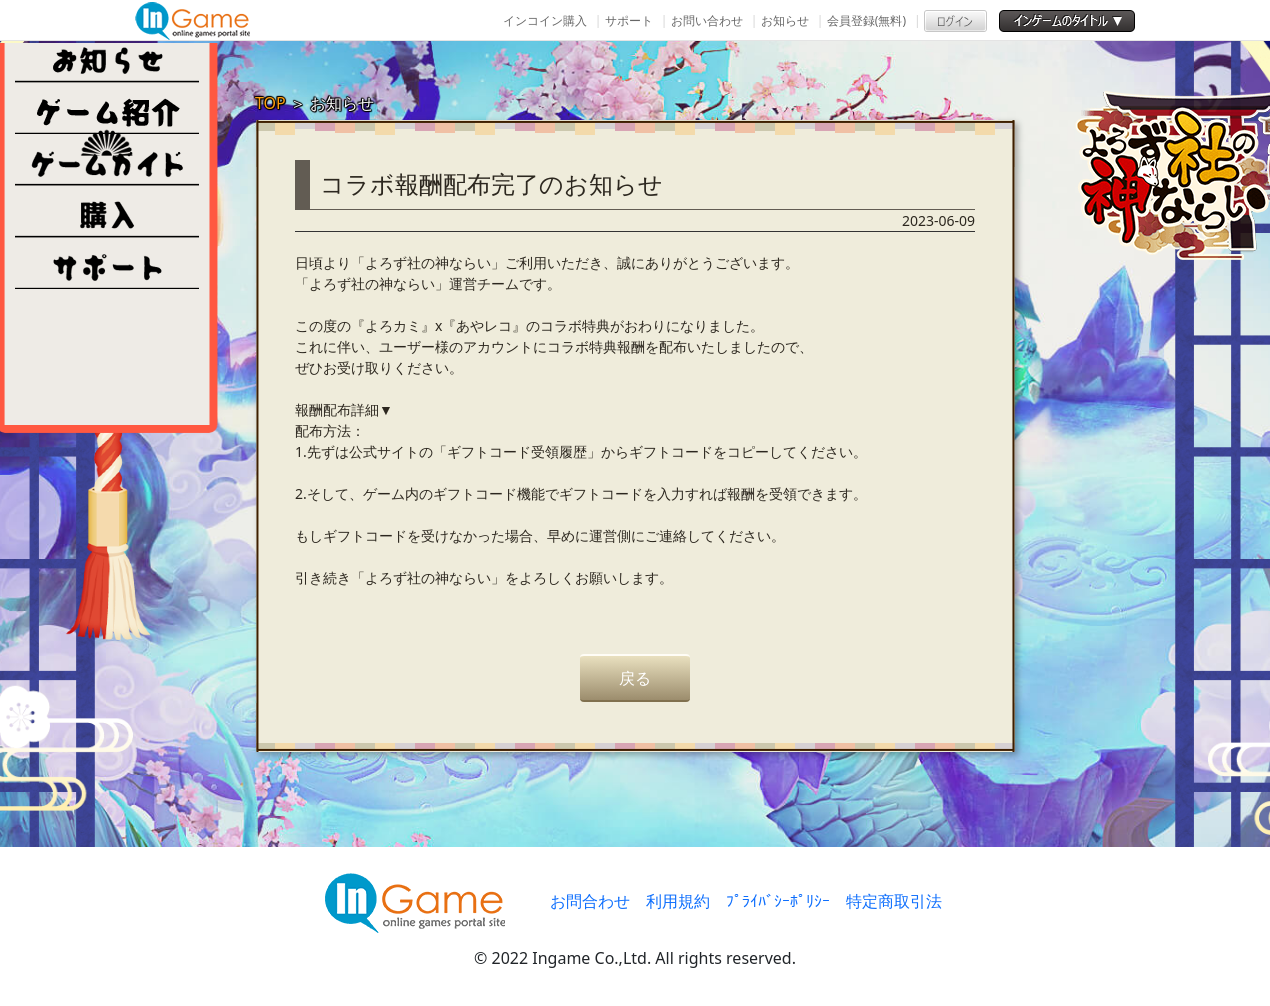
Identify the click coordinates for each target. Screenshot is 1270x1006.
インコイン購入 (545, 20)
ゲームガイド (107, 160)
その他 (107, 264)
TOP (270, 103)
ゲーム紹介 (107, 108)
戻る (635, 678)
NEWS (107, 56)
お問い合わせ (707, 20)
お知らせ (785, 20)
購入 (107, 212)
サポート (629, 20)
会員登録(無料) (866, 20)
